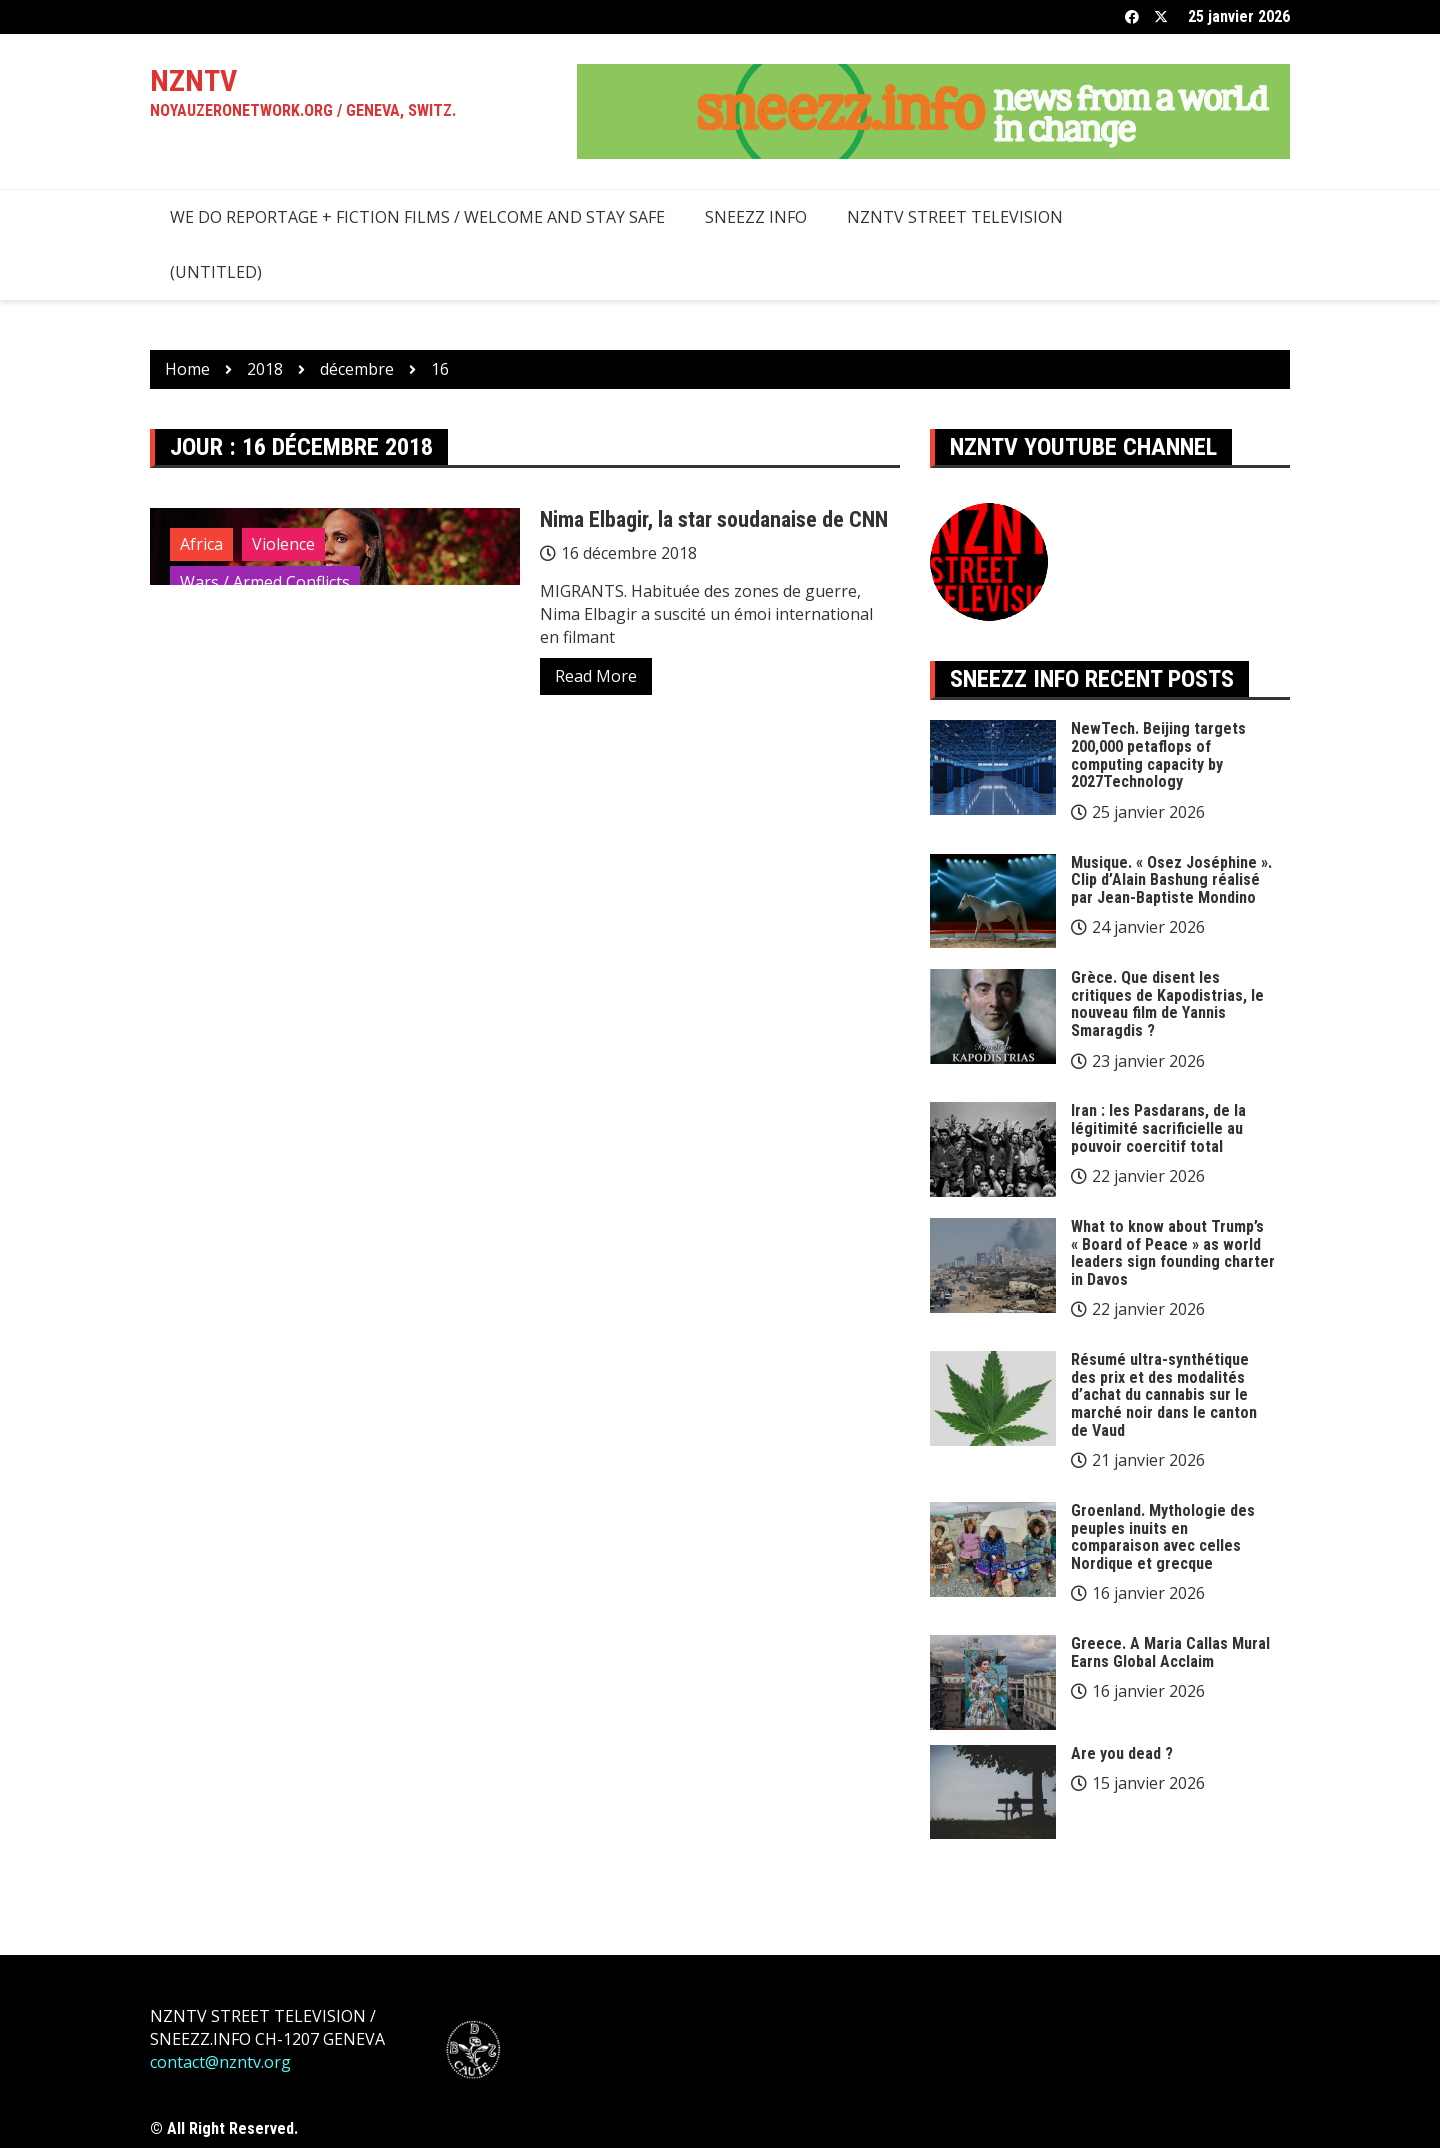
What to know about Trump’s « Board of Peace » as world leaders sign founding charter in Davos (1173, 1253)
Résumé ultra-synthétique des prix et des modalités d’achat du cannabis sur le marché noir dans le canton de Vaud (1164, 1394)
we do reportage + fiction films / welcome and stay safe (417, 217)
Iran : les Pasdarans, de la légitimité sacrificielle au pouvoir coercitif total (1158, 1128)
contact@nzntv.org (220, 2062)
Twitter (1161, 17)
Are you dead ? (1122, 1753)
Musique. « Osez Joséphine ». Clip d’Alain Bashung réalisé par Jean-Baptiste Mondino (1171, 880)
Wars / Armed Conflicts (265, 582)
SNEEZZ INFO (756, 217)
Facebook (1132, 17)
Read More (596, 676)
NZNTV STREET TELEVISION (955, 217)
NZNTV (193, 80)
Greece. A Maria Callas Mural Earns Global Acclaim (1170, 1652)
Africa (201, 544)
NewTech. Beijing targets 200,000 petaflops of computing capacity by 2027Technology (1158, 755)
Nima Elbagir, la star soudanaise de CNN (714, 519)
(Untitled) (216, 272)
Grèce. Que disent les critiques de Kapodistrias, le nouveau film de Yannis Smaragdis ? (1167, 1004)
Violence (283, 544)
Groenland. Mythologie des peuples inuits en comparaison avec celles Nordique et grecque (1163, 1537)
